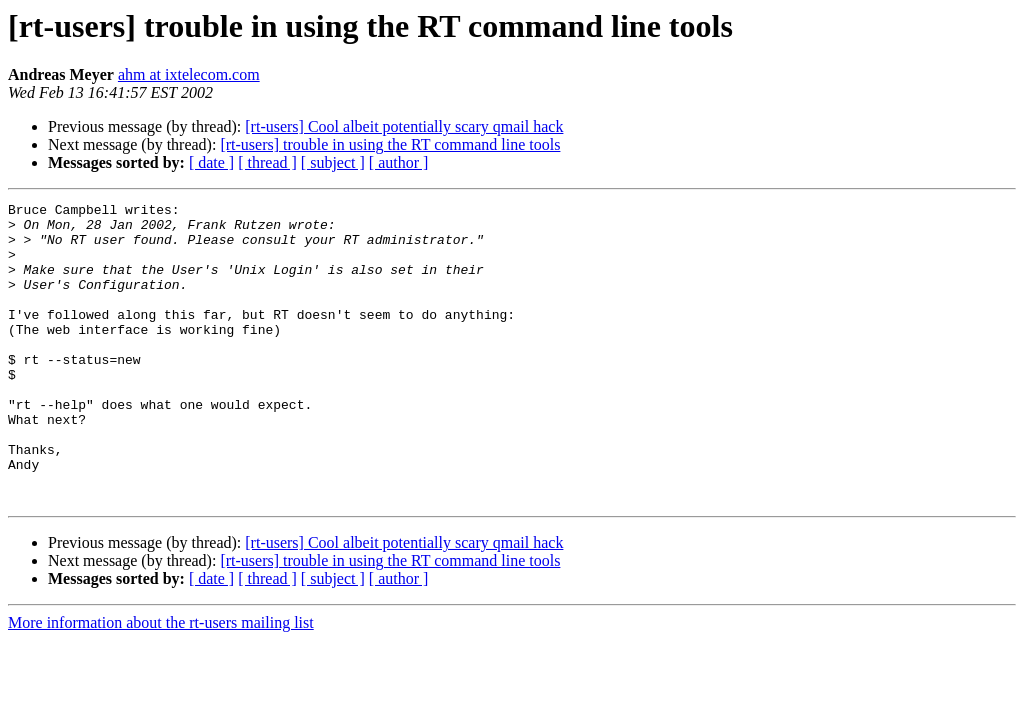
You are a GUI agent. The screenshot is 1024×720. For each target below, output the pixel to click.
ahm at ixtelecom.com (189, 74)
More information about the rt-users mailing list (161, 682)
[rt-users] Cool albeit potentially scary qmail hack (404, 126)
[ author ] (399, 162)
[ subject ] (333, 162)
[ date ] (211, 162)
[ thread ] (267, 162)
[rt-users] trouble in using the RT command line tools (390, 144)
